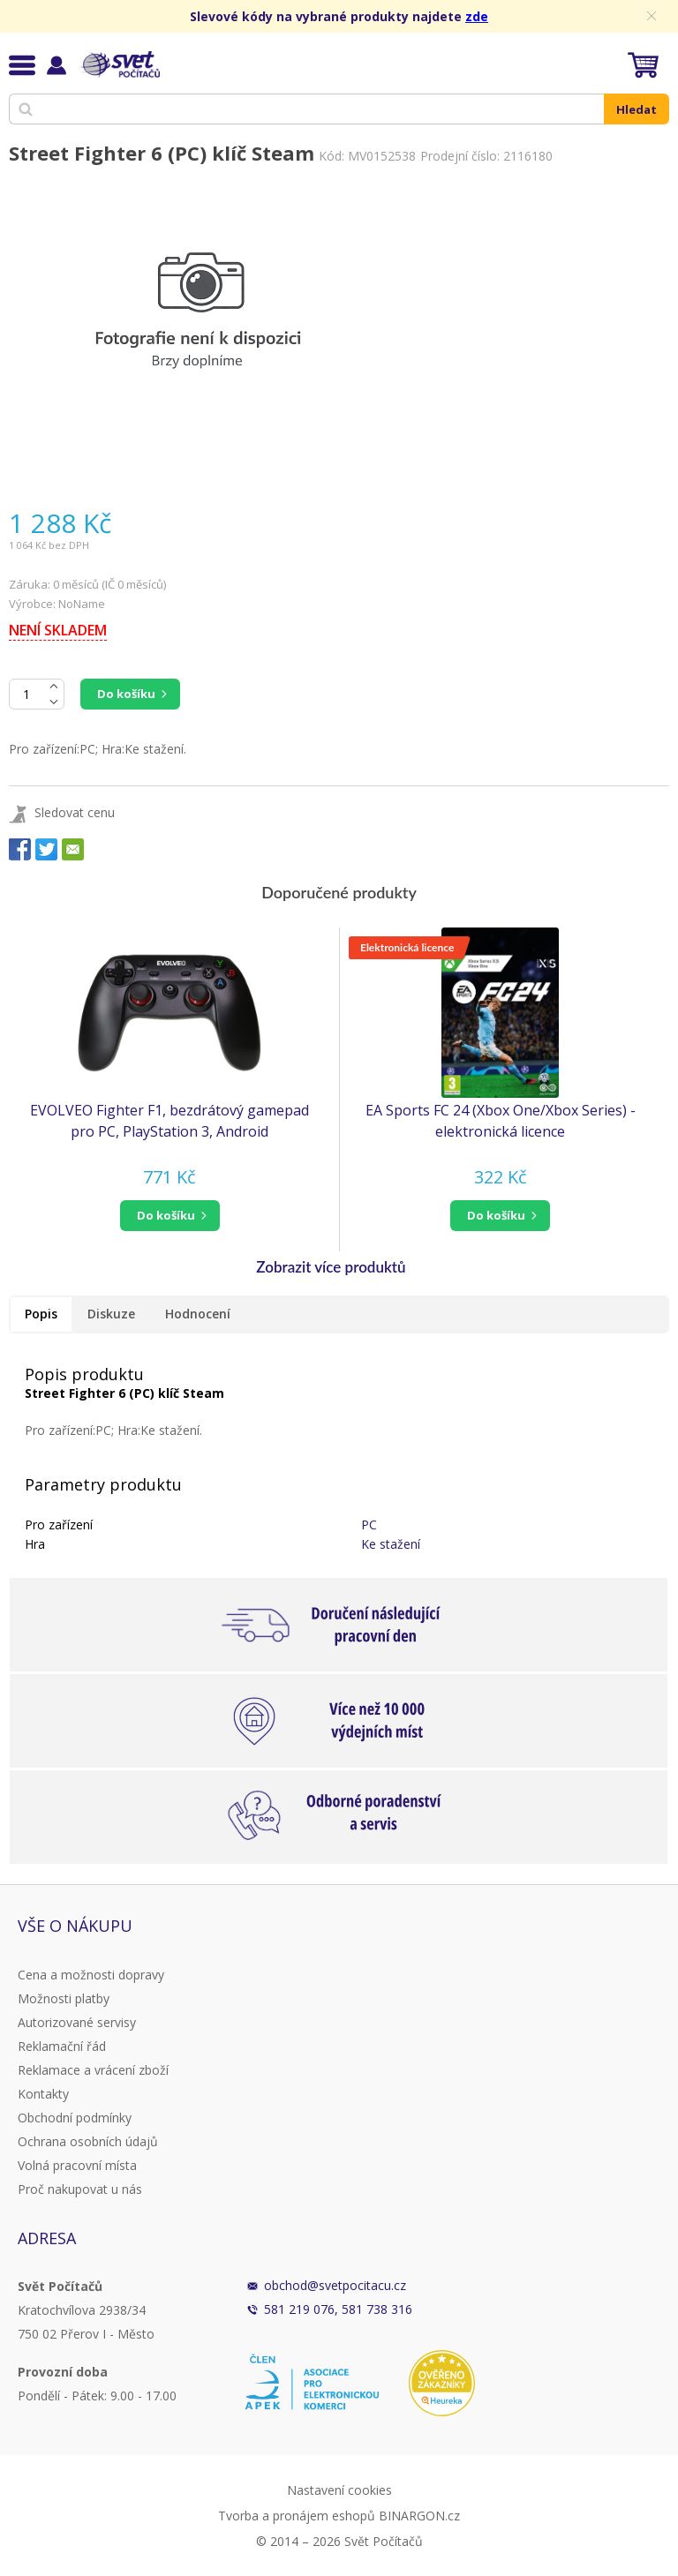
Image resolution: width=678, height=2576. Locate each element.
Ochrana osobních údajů (88, 2141)
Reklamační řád (62, 2046)
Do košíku (126, 694)
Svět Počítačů (119, 64)
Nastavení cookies (339, 2490)
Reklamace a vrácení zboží (93, 2070)
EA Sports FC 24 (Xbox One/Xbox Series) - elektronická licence (500, 1120)
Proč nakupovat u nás (80, 2189)
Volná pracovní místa (77, 2165)
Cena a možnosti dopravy (91, 1974)
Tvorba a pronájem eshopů (296, 2515)
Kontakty (43, 2093)
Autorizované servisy (77, 2022)
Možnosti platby (63, 1998)
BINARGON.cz (419, 2515)
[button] (169, 1215)
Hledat (636, 109)
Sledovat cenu (74, 812)
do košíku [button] (166, 1215)
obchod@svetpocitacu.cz (335, 2285)
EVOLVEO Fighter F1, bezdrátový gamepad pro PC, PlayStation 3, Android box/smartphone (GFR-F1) (169, 1121)
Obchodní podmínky (75, 2117)
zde (476, 16)
